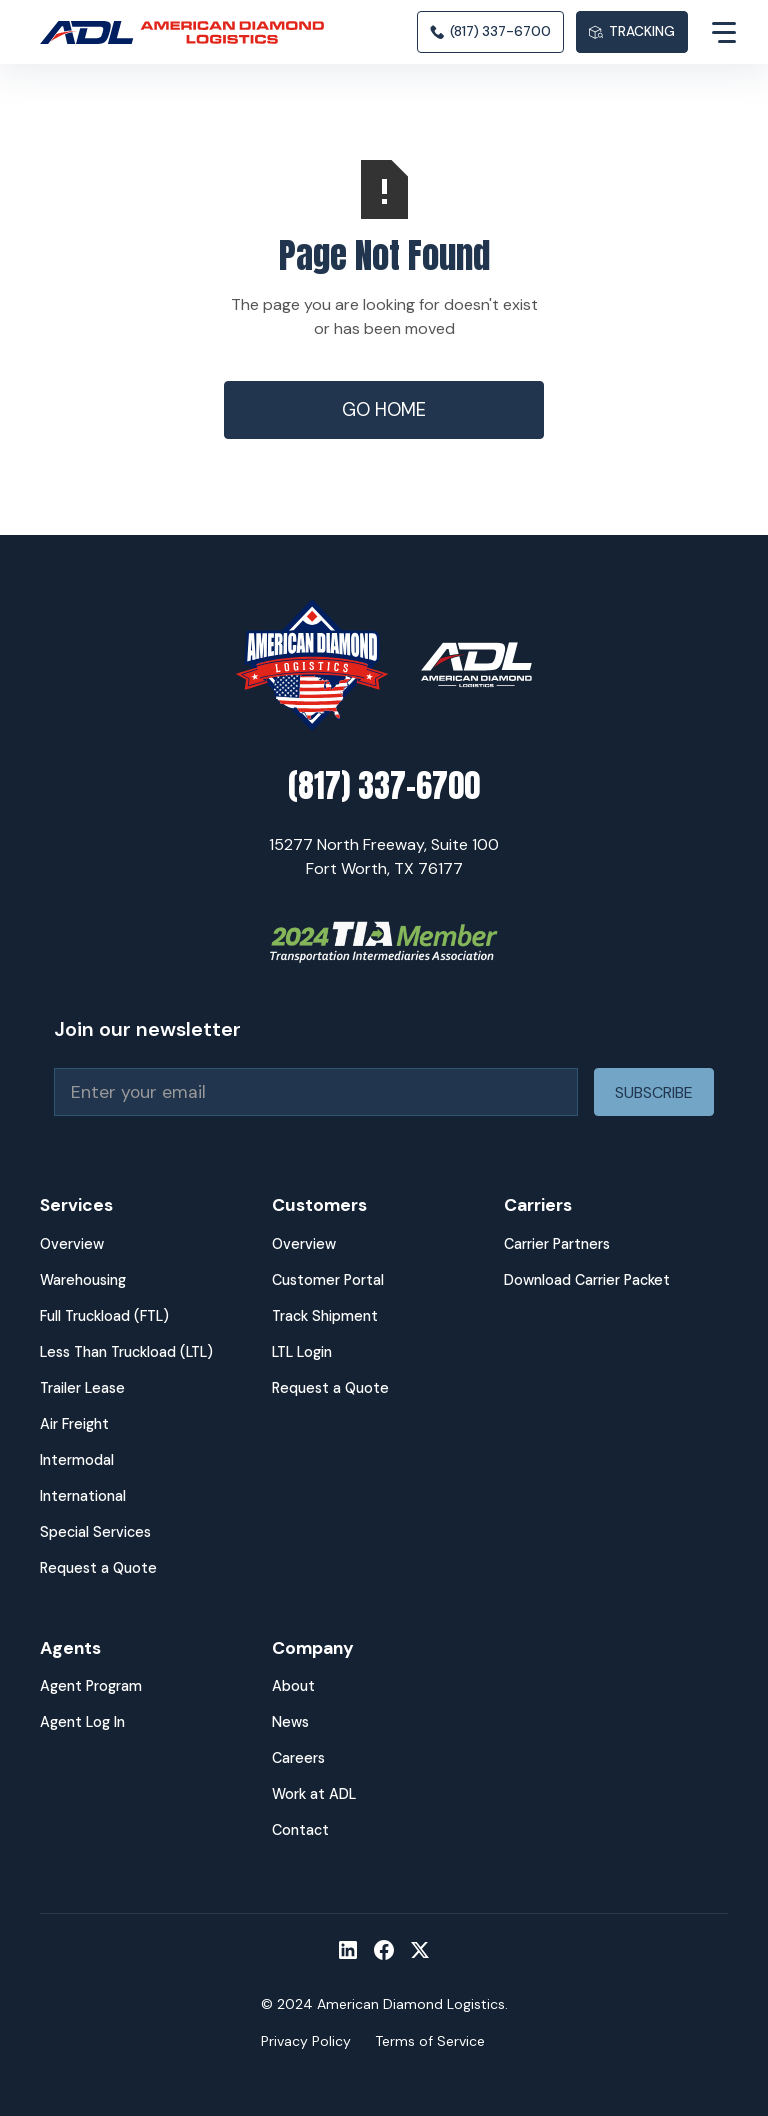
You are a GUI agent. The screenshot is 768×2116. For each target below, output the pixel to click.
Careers (298, 1758)
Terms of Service (430, 2041)
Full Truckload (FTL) (104, 1316)
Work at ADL (314, 1794)
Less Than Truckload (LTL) (126, 1352)
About (293, 1686)
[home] (190, 32)
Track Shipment (325, 1316)
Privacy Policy (306, 2041)
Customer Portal (328, 1280)
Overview (72, 1244)
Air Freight (74, 1424)
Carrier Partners (557, 1244)
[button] (708, 32)
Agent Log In (82, 1722)
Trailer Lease (82, 1388)
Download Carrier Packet (587, 1280)
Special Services (95, 1532)
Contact (300, 1830)
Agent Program (91, 1686)
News (290, 1722)
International (83, 1496)
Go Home (384, 410)
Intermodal (77, 1460)
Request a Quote (98, 1568)
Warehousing (83, 1280)
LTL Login (302, 1352)
